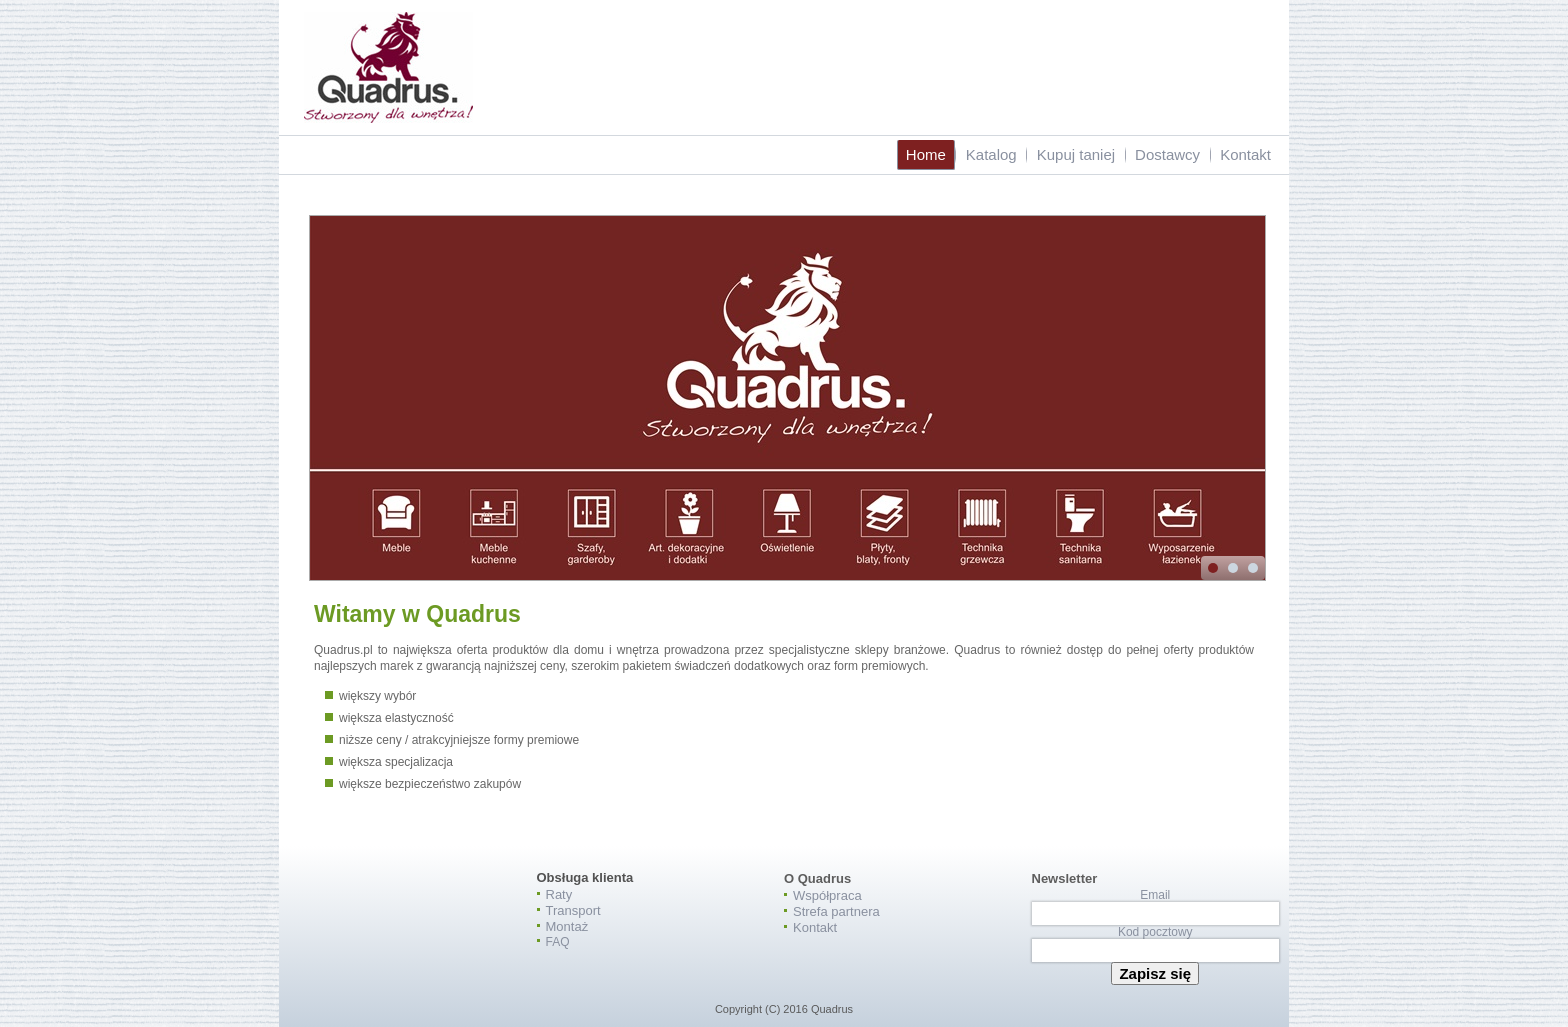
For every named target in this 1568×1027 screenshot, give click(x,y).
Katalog (991, 154)
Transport (573, 910)
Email (1155, 895)
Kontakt (1245, 154)
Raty (559, 894)
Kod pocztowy (1155, 932)
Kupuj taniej (1076, 154)
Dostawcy (1167, 154)
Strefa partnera (836, 911)
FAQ (558, 942)
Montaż (567, 926)
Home (926, 154)
